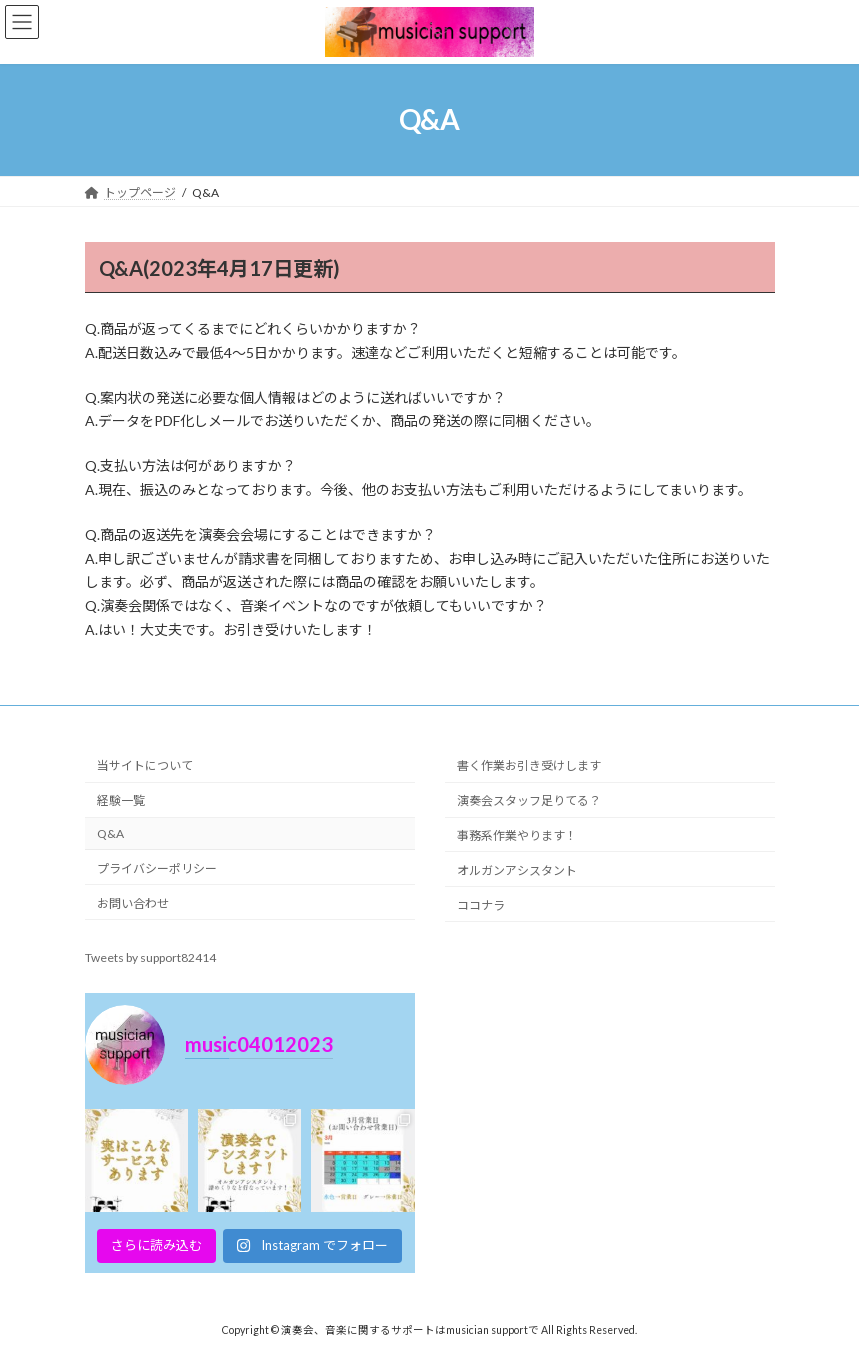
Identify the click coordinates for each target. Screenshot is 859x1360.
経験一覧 (121, 800)
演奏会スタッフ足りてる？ (529, 800)
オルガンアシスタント (517, 870)
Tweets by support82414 (150, 957)
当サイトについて (145, 765)
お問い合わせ (133, 902)
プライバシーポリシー (157, 868)
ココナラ (481, 904)
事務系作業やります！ (517, 835)
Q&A (110, 833)
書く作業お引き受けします (529, 765)
